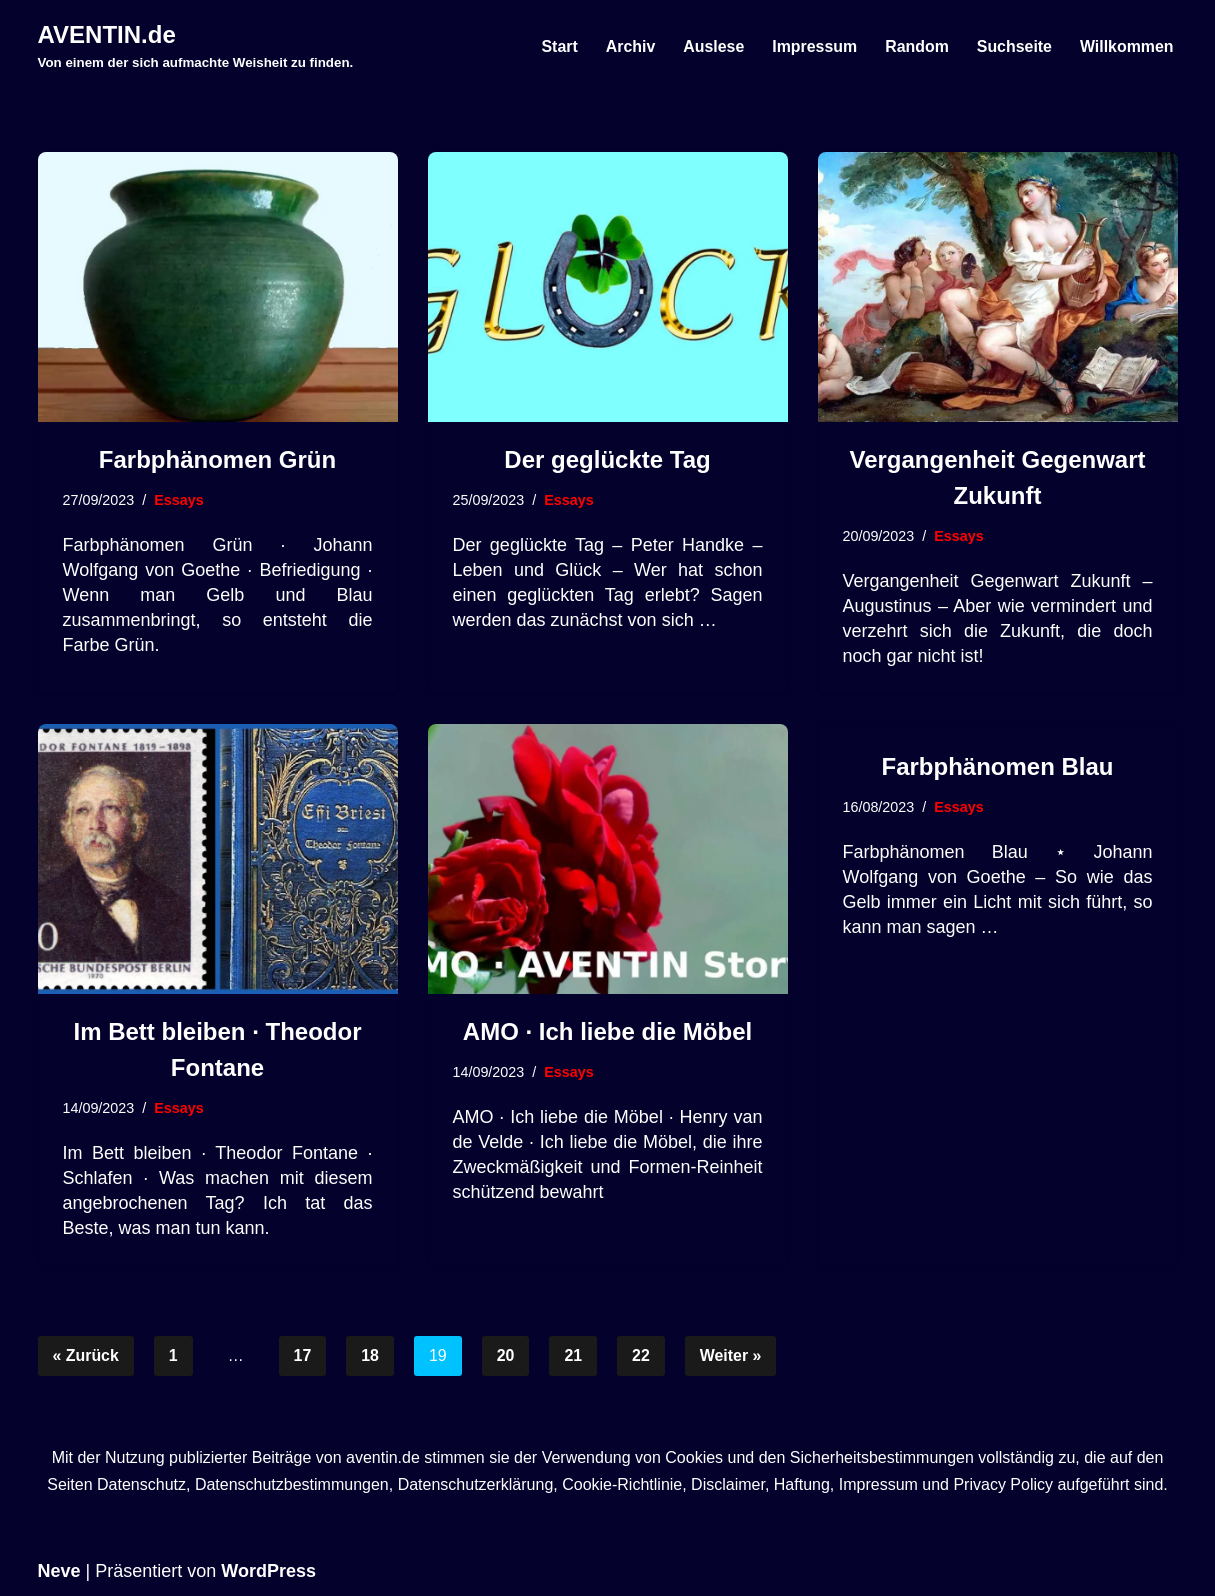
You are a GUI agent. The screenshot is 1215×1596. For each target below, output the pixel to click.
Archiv (628, 46)
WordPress (268, 1571)
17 (303, 1356)
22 (642, 1356)
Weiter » (732, 1356)
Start (557, 46)
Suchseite (1014, 46)
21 (574, 1356)
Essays (180, 500)
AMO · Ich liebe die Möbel (607, 1031)
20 (506, 1356)
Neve (59, 1571)
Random (916, 46)
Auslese (711, 46)
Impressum (812, 46)
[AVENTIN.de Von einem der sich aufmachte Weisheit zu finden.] (196, 46)
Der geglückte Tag (607, 459)
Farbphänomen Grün (217, 459)
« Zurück (86, 1356)
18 (371, 1356)
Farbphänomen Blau (997, 766)
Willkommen (1126, 46)
